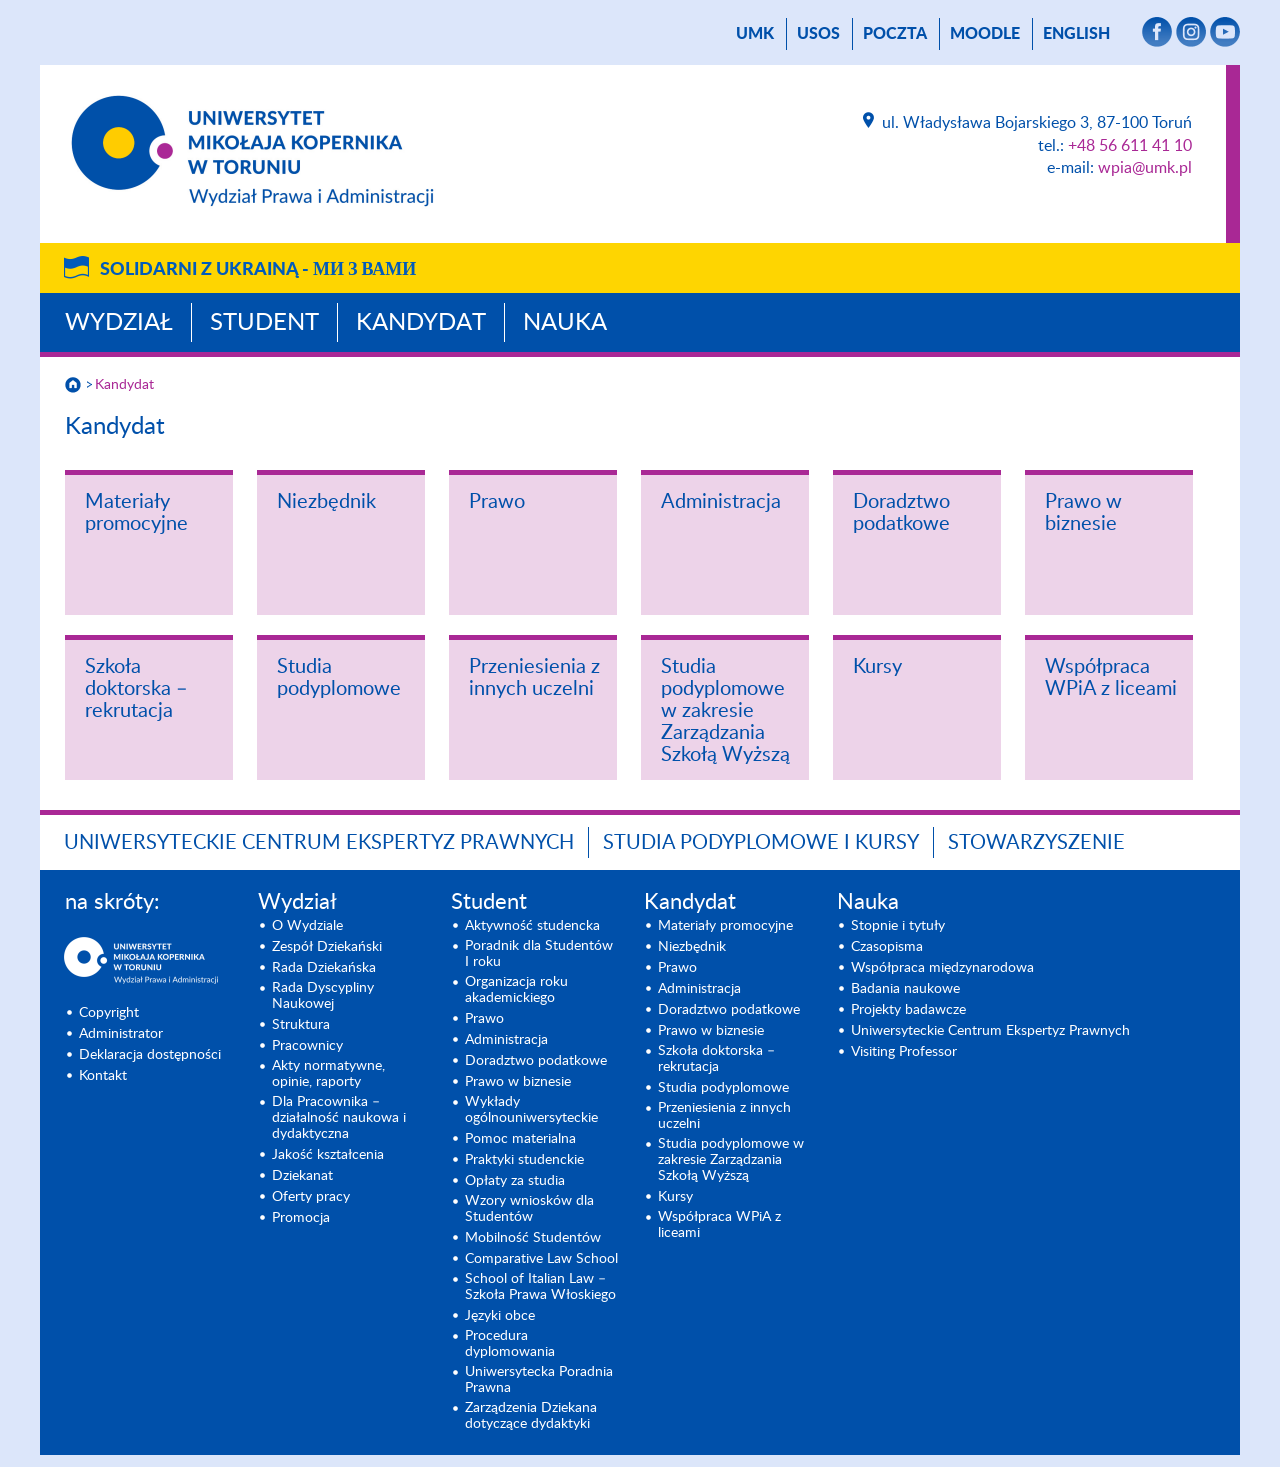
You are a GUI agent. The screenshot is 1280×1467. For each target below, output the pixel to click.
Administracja (721, 502)
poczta (895, 34)
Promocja (301, 1218)
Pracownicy (307, 1046)
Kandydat (421, 323)
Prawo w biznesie (1083, 513)
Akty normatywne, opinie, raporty (328, 1074)
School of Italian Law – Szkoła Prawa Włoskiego (540, 1287)
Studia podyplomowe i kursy (761, 843)
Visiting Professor (904, 1052)
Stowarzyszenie (1036, 843)
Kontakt (103, 1076)
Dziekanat (302, 1176)
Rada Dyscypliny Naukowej (323, 996)
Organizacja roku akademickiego (516, 990)
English (1076, 34)
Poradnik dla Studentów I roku (539, 954)
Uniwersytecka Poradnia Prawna (539, 1380)
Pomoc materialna (520, 1139)
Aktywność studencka (532, 926)
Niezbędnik (326, 502)
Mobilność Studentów (533, 1238)
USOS (818, 34)
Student (264, 323)
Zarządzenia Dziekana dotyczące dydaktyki (531, 1416)
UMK (755, 34)
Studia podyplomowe (339, 678)
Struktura (301, 1025)
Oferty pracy (311, 1197)
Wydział (119, 323)
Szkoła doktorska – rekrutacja (136, 689)
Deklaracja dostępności (150, 1055)
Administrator (121, 1034)
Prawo (497, 502)
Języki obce (500, 1316)
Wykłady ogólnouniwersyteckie (531, 1110)
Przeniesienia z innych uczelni (534, 678)
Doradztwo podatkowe (901, 513)
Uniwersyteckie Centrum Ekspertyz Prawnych (319, 843)
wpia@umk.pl (1145, 168)
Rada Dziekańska (324, 968)
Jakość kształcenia (328, 1155)
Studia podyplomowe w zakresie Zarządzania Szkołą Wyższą (725, 711)
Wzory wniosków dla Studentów (529, 1209)
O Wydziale (307, 926)
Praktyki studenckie (524, 1160)
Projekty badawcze (908, 1010)
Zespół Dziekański (327, 947)
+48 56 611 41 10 (1130, 146)
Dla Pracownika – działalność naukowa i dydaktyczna (339, 1118)
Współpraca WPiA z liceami (1111, 678)
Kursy (877, 667)
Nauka (565, 323)
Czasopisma (887, 947)
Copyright (109, 1013)
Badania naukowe (905, 989)
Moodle (985, 34)
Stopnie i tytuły (898, 926)
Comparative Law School (541, 1259)
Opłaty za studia (515, 1181)
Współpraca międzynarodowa (942, 968)
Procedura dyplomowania (510, 1344)
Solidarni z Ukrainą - (258, 270)
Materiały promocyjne (136, 513)
